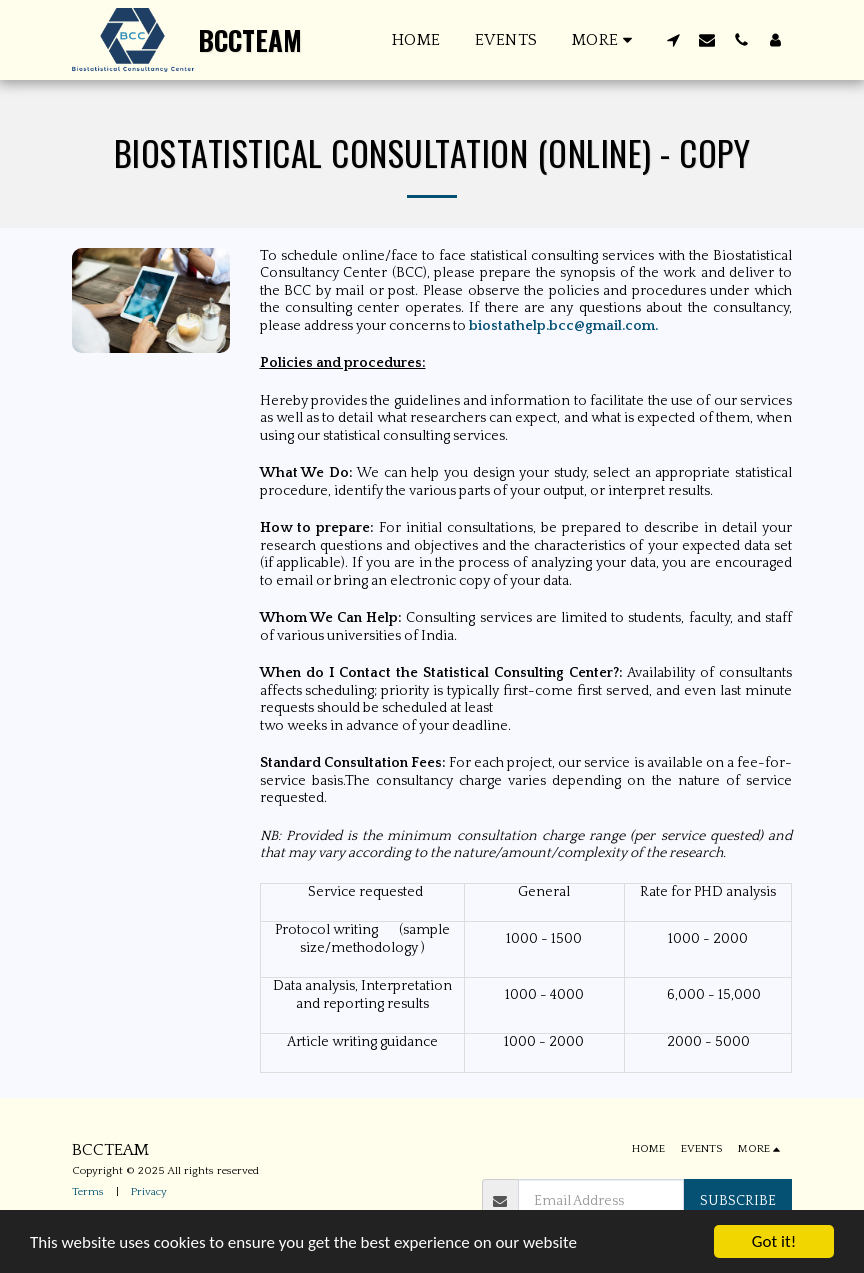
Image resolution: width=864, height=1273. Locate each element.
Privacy (149, 1192)
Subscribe (738, 1201)
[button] (673, 39)
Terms (88, 1192)
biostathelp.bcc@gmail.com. (563, 326)
